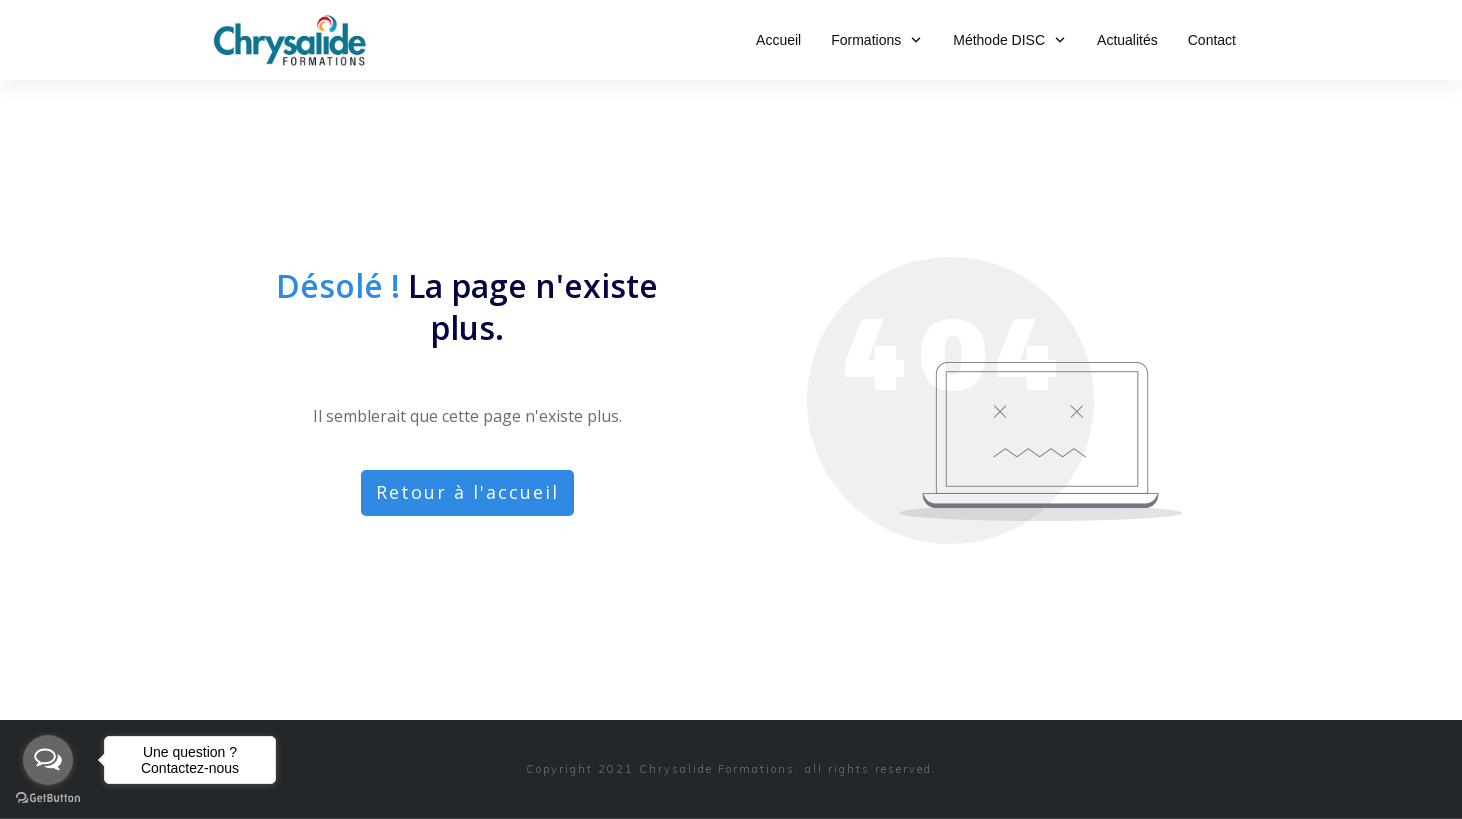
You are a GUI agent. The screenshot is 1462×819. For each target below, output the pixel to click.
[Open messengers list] (48, 760)
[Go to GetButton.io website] (48, 798)
